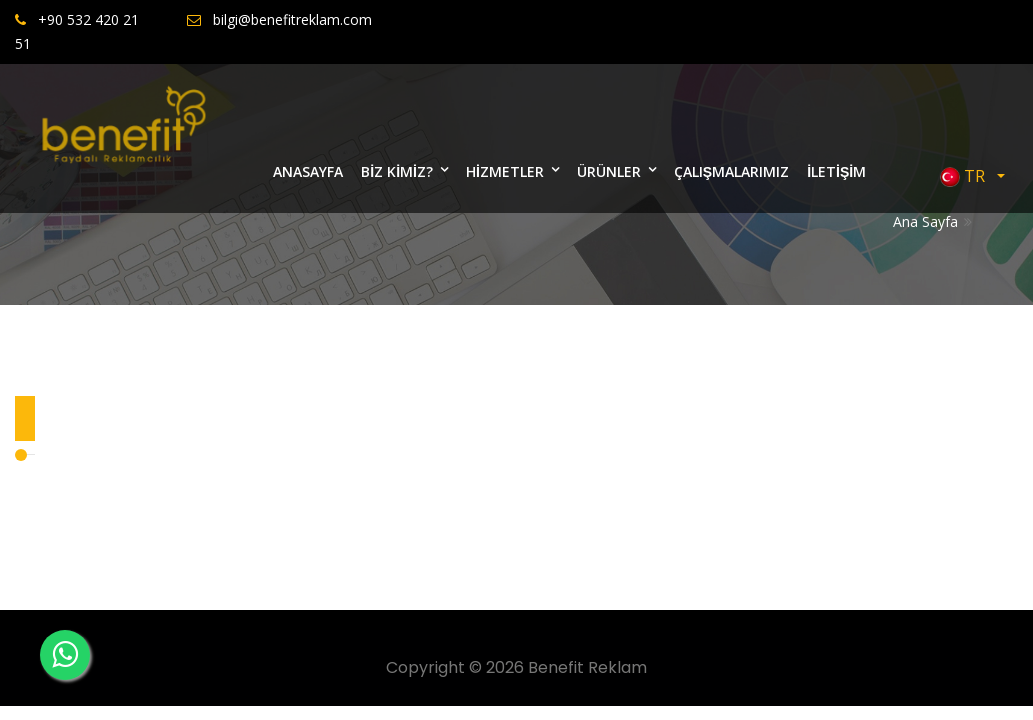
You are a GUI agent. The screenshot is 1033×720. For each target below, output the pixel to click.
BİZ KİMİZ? (397, 171)
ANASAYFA (308, 171)
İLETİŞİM (836, 171)
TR (966, 176)
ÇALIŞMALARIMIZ (731, 171)
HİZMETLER (505, 171)
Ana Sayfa (925, 221)
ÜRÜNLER (609, 171)
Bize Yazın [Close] (961, 103)
